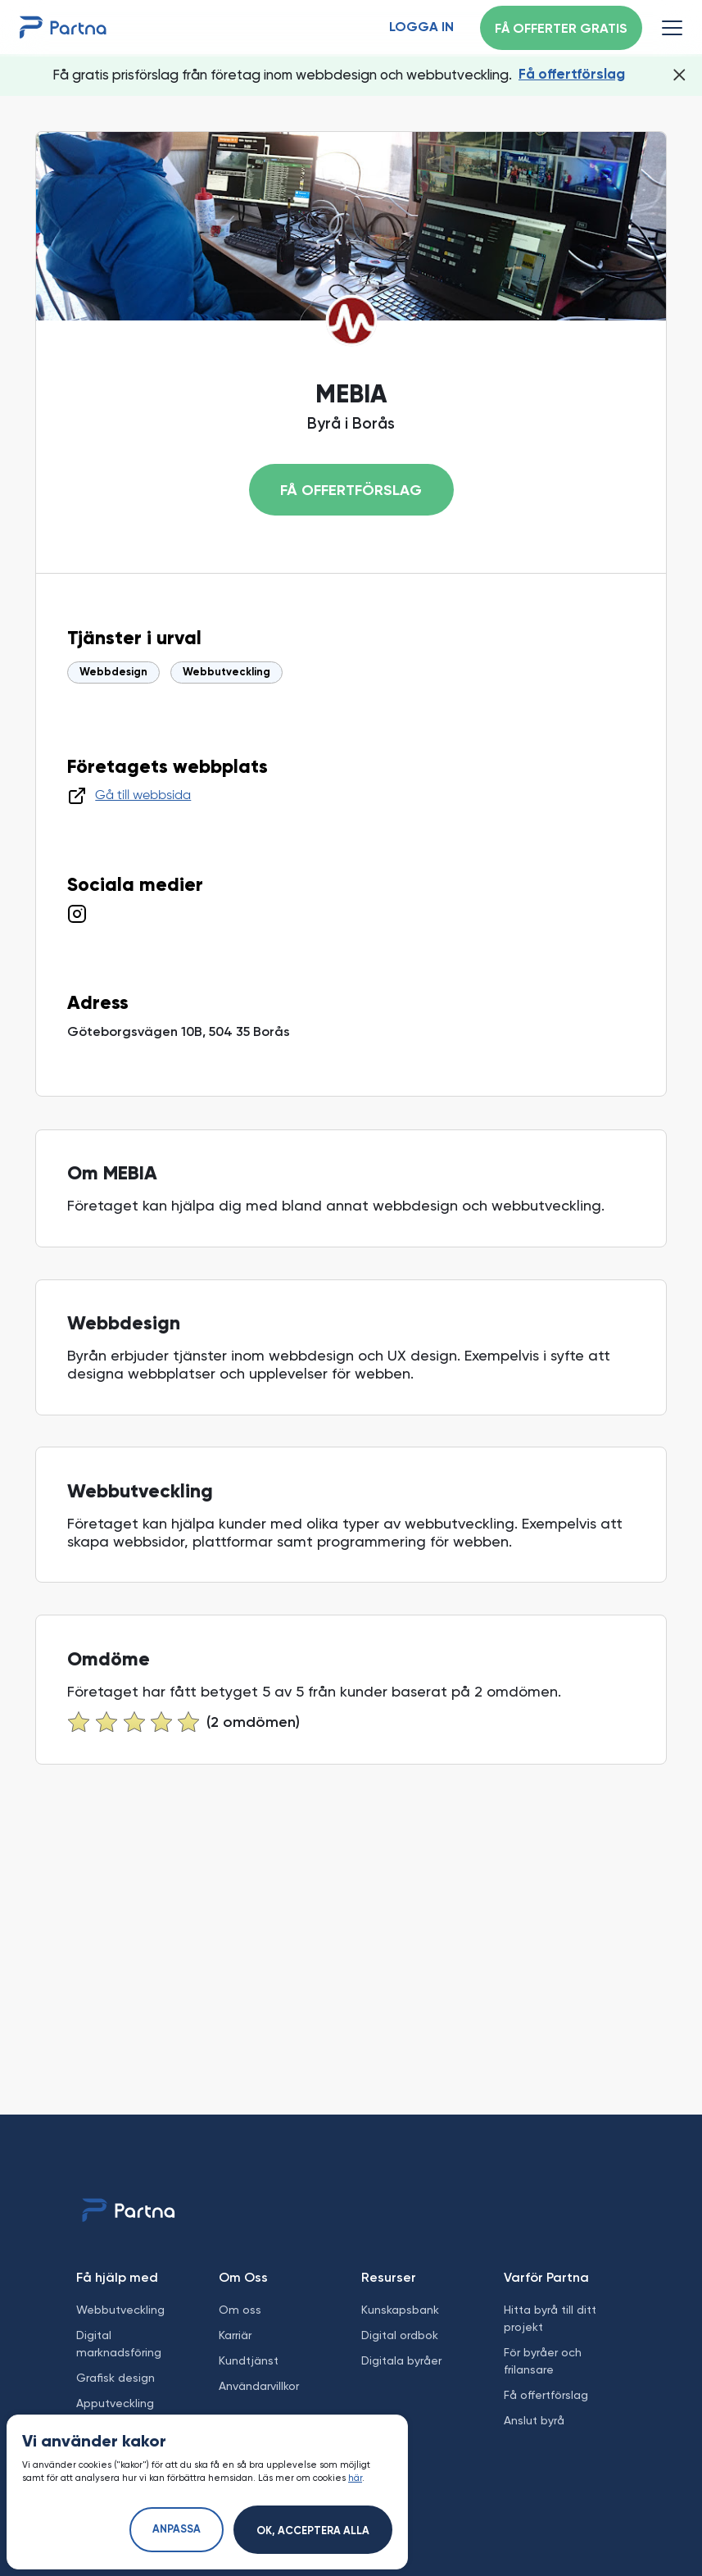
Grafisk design (115, 2377)
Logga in (421, 27)
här (355, 2478)
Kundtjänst (249, 2360)
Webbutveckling (226, 672)
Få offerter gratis (561, 29)
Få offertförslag (572, 75)
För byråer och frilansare (543, 2361)
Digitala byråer (401, 2360)
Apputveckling (115, 2403)
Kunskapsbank (400, 2309)
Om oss (240, 2309)
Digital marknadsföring (118, 2343)
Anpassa (176, 2529)
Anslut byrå (534, 2420)
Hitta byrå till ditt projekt (550, 2318)
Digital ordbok (399, 2335)
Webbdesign (113, 672)
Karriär (235, 2335)
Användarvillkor (259, 2385)
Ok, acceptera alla (312, 2531)
